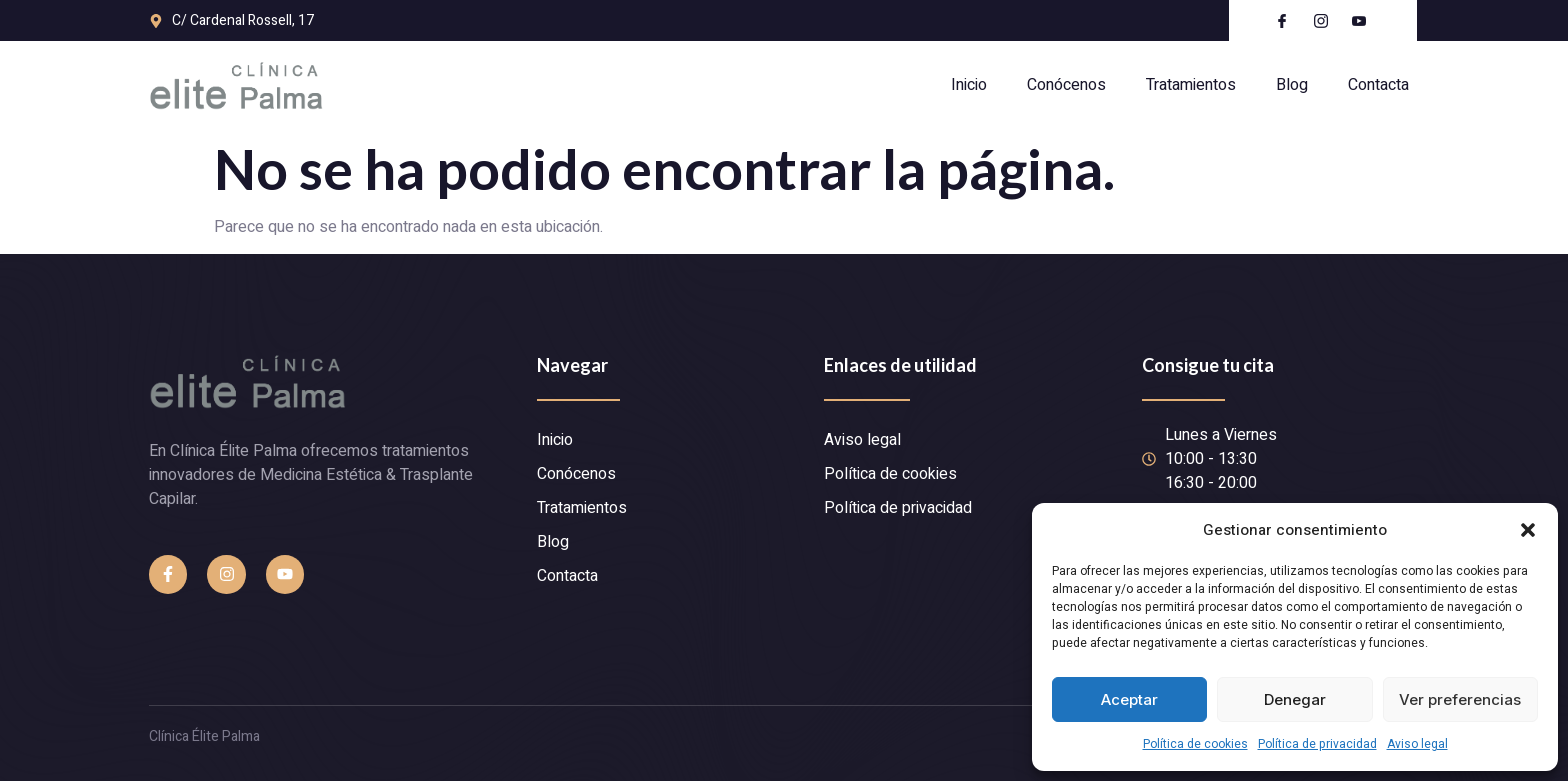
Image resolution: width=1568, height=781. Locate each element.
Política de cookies (1195, 744)
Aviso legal (1417, 744)
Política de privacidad (1317, 744)
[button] (1528, 530)
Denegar (1295, 699)
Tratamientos (1191, 85)
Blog (1292, 85)
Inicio (969, 85)
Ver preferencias (1460, 699)
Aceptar (1129, 699)
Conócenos (1066, 85)
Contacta (1378, 85)
